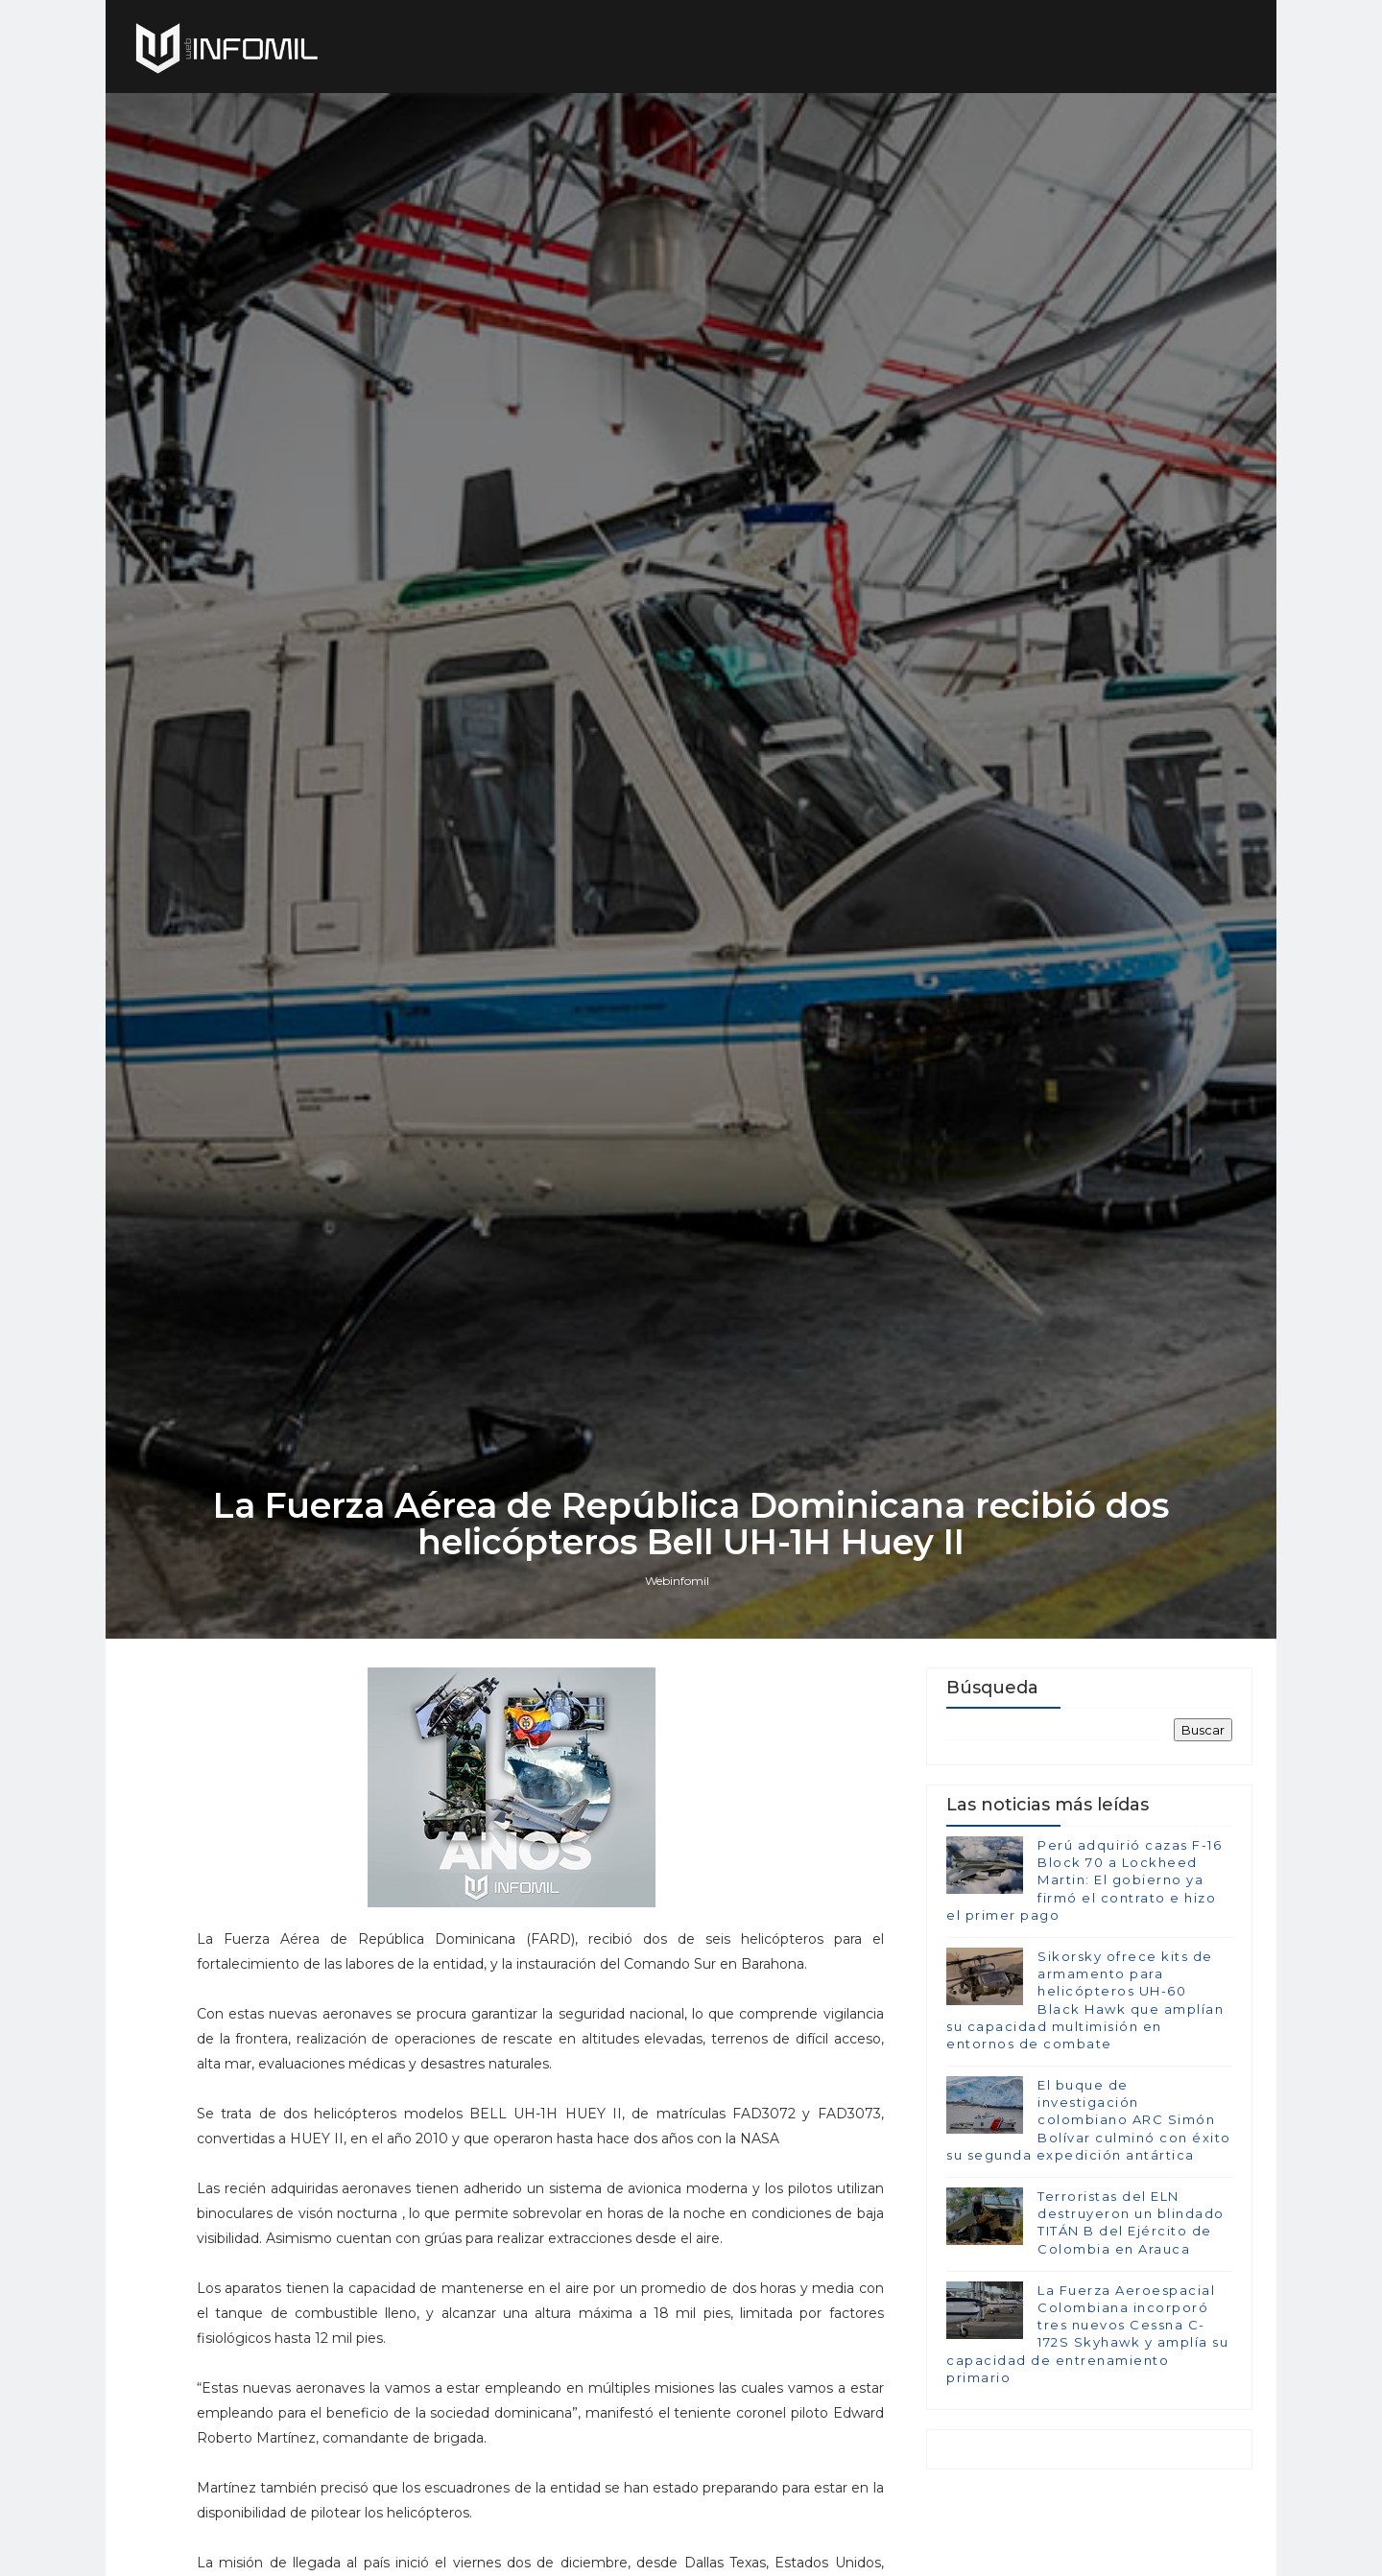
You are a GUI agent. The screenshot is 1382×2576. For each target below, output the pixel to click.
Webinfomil (677, 1580)
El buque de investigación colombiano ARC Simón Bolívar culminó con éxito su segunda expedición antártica (1088, 2119)
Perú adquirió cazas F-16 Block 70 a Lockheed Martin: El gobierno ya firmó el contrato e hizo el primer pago (1084, 1880)
